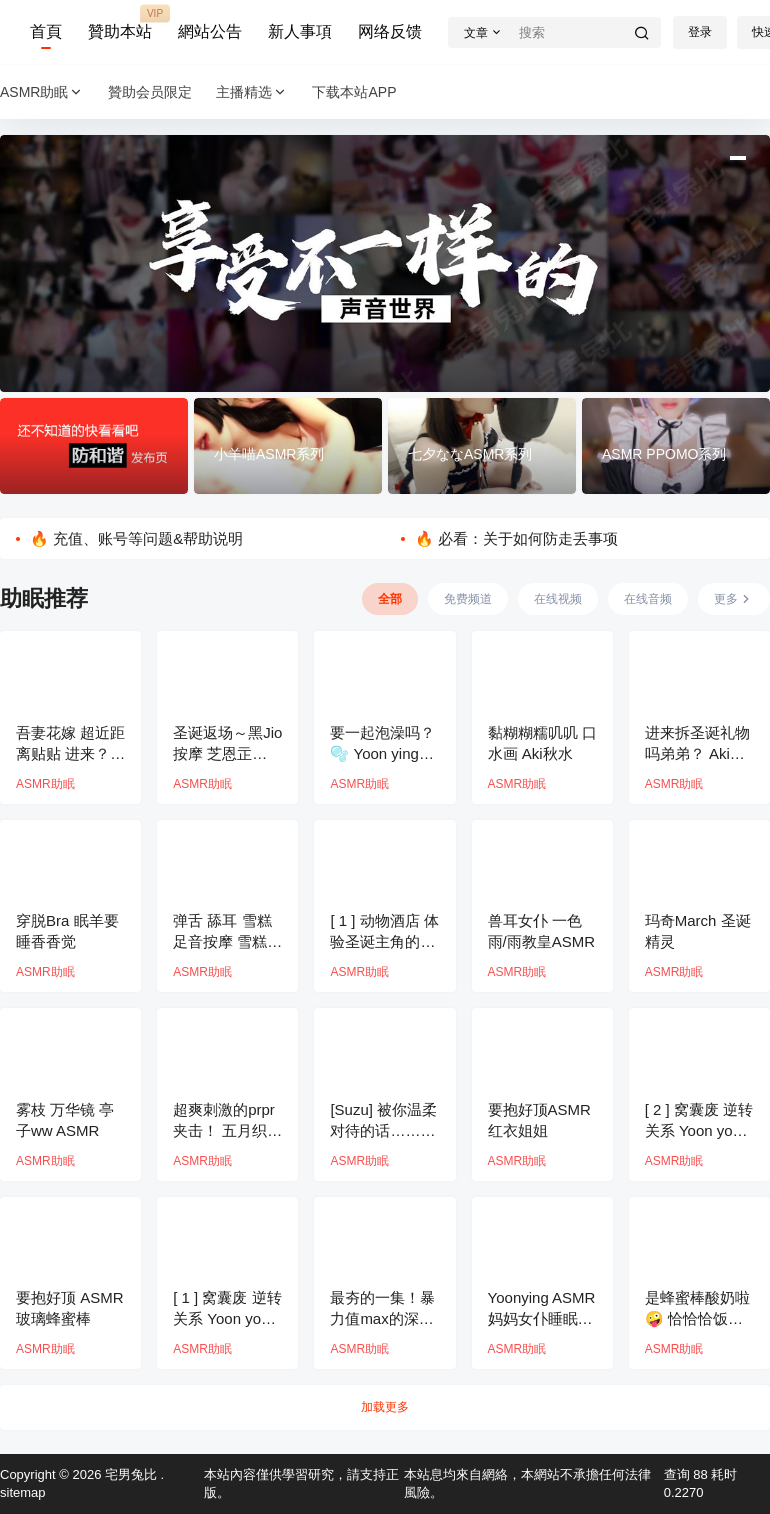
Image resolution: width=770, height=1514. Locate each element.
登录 (700, 32)
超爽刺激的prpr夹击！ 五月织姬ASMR (227, 1130)
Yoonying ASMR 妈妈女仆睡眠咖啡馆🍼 (542, 1318)
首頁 (46, 31)
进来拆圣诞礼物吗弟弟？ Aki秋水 (697, 753)
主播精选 (252, 92)
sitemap (23, 1492)
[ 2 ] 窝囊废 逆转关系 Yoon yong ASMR (699, 1130)
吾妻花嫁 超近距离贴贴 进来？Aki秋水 (70, 753)
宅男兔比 (129, 1474)
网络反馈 (390, 31)
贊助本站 (120, 23)
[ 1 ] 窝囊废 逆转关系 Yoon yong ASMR (227, 1318)
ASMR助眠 (42, 92)
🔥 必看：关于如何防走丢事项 (516, 538)
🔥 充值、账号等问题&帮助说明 (136, 538)
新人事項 (300, 31)
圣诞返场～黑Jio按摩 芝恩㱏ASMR (227, 753)
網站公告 (210, 31)
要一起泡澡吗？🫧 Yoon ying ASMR (382, 753)
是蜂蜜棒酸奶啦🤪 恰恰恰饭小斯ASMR (697, 1318)
